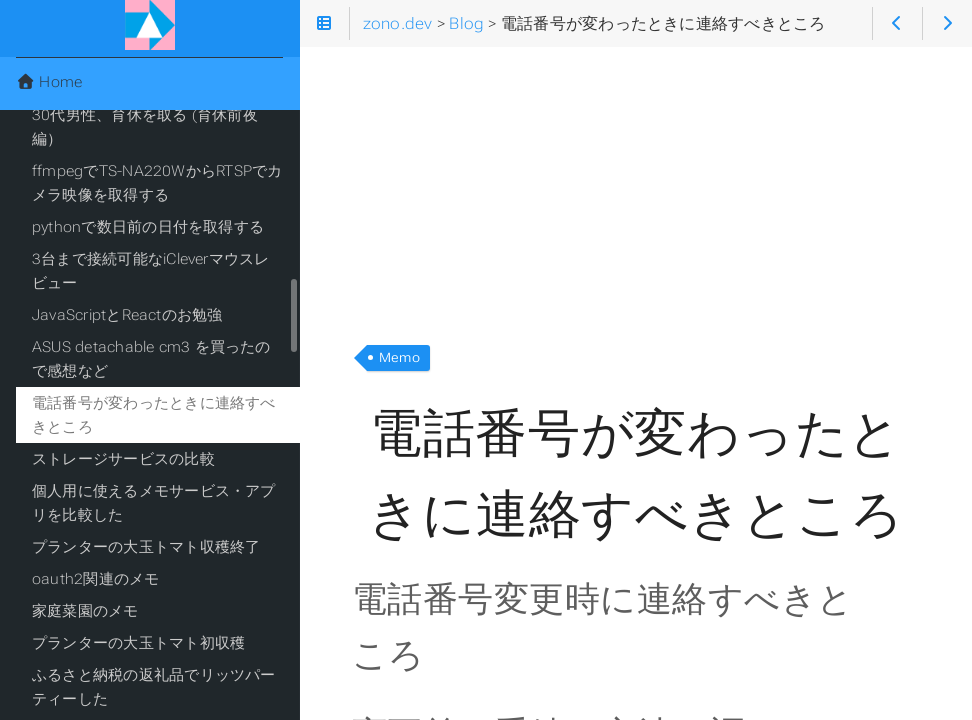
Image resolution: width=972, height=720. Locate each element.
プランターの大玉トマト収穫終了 (146, 547)
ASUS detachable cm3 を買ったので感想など (151, 359)
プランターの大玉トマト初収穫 (138, 643)
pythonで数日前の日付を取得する (148, 227)
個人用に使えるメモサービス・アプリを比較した (154, 503)
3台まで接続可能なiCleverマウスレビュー (151, 271)
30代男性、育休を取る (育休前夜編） (145, 127)
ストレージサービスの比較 (123, 459)
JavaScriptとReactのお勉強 (127, 315)
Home (49, 82)
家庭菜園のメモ (85, 611)
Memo (399, 357)
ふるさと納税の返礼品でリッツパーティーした (154, 687)
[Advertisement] (636, 188)
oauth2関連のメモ (96, 579)
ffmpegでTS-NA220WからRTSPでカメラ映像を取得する (157, 183)
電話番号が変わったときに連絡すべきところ (154, 415)
